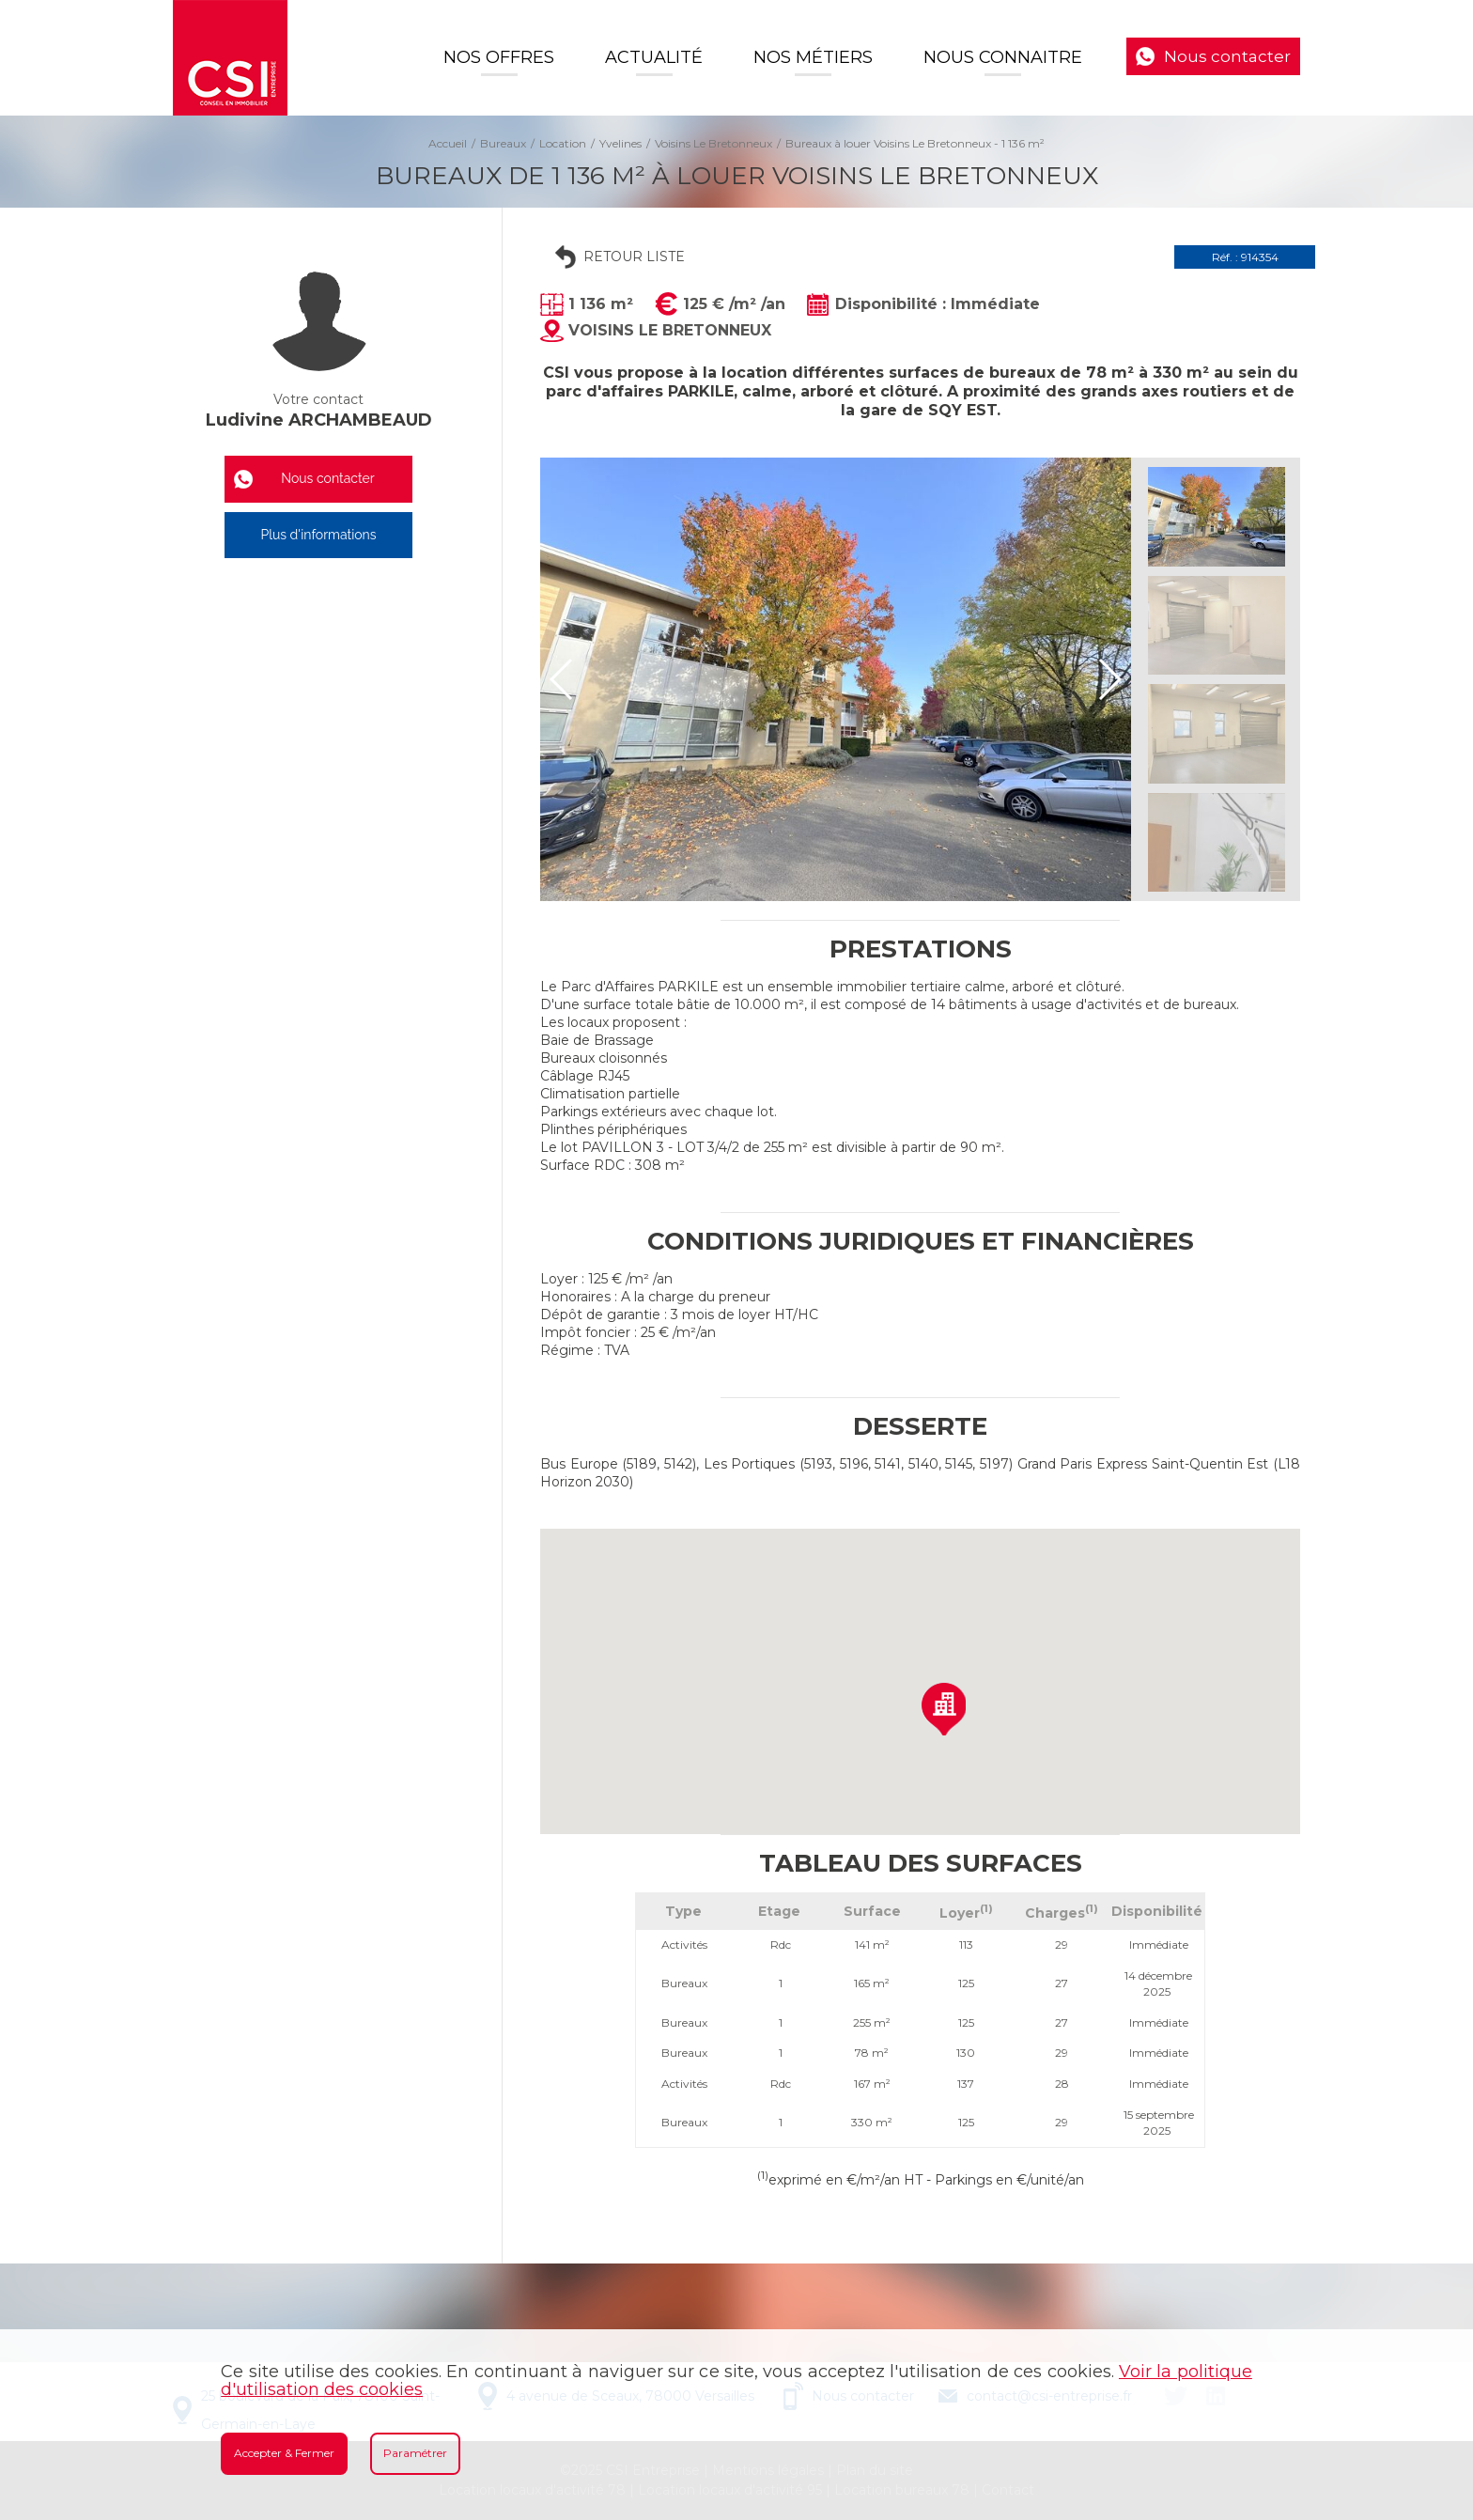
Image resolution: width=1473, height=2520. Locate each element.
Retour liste (634, 256)
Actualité (654, 57)
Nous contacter (1227, 56)
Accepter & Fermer (284, 2453)
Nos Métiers (813, 57)
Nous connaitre (1002, 57)
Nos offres (498, 57)
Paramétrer (415, 2453)
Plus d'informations (318, 534)
